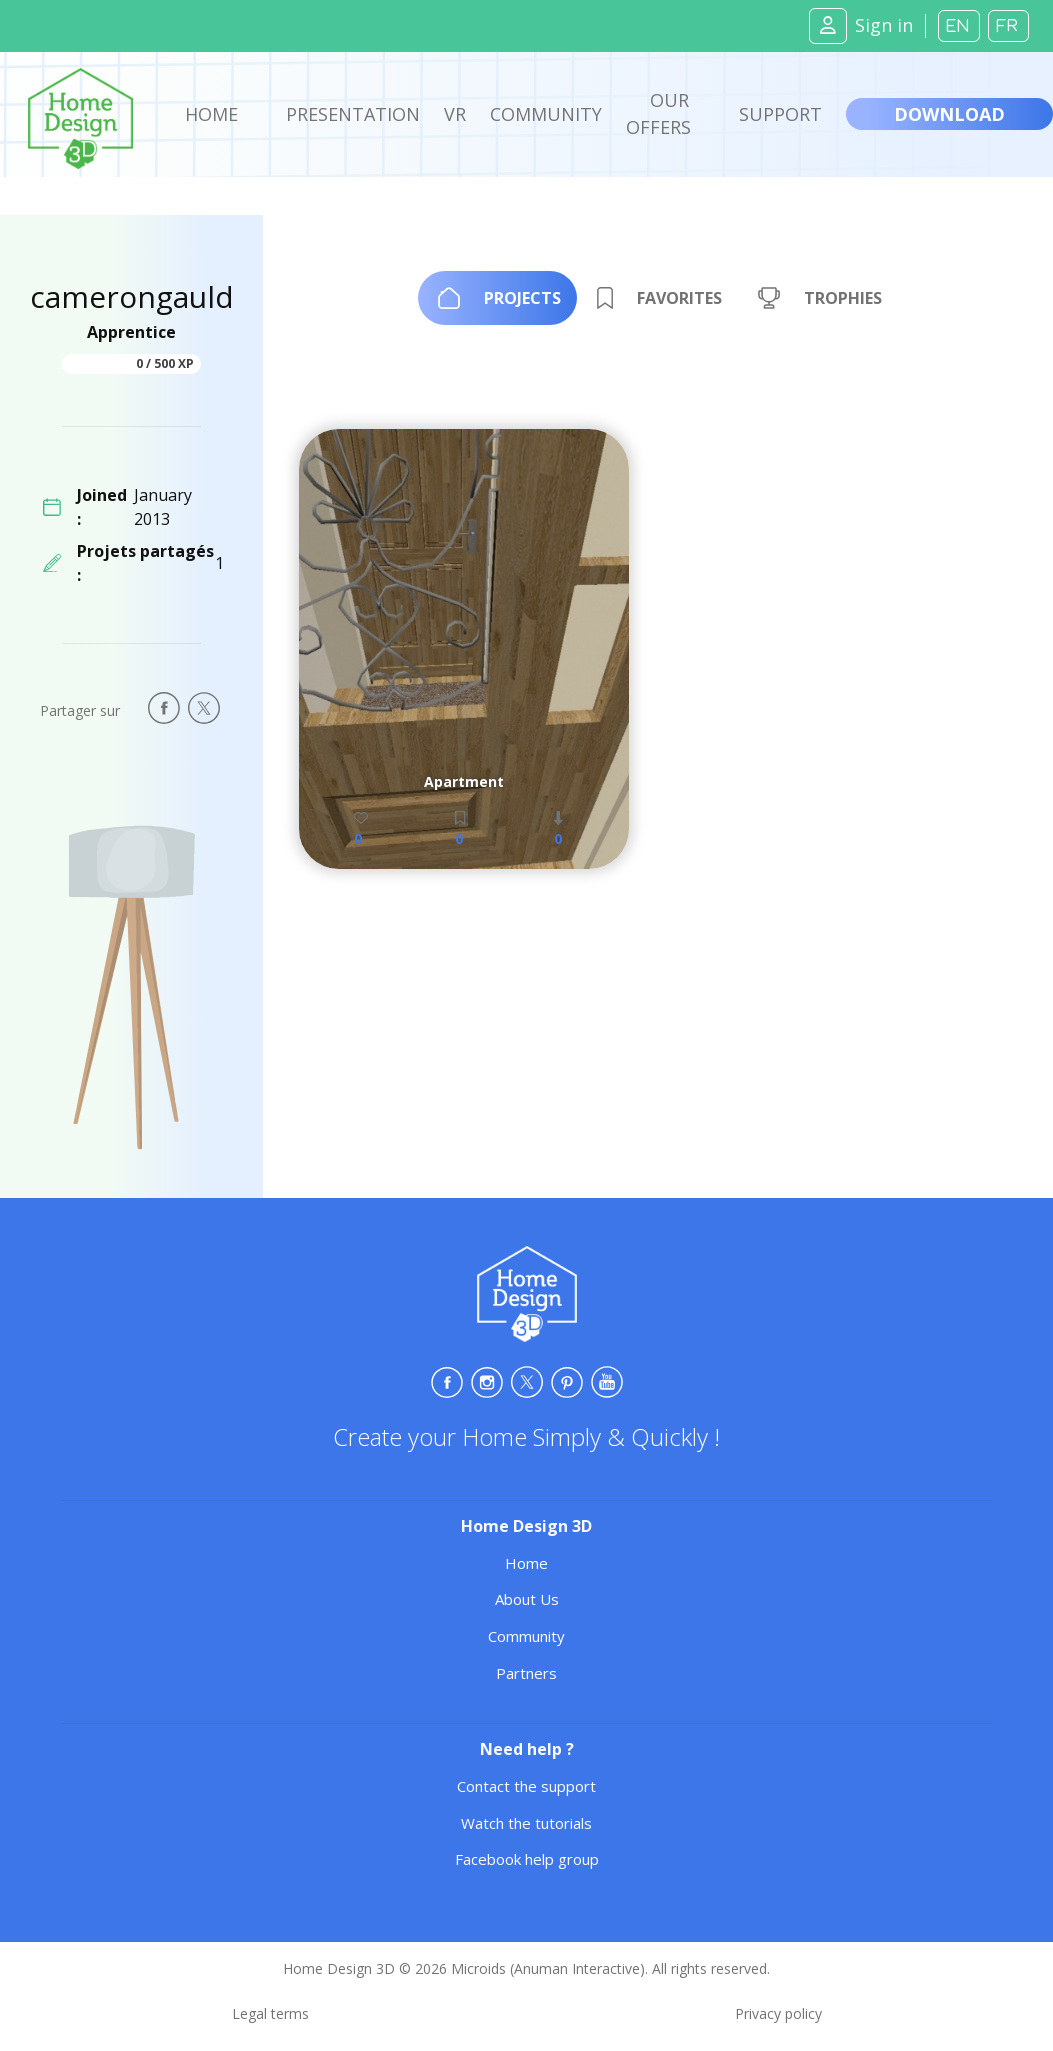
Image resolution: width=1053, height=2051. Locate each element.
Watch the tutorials (526, 1823)
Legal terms (270, 2013)
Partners (526, 1673)
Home (211, 114)
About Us (527, 1599)
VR (455, 114)
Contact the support (526, 1786)
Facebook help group (527, 1859)
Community (546, 114)
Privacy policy (778, 2013)
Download (949, 114)
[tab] (497, 298)
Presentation (353, 114)
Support (780, 114)
